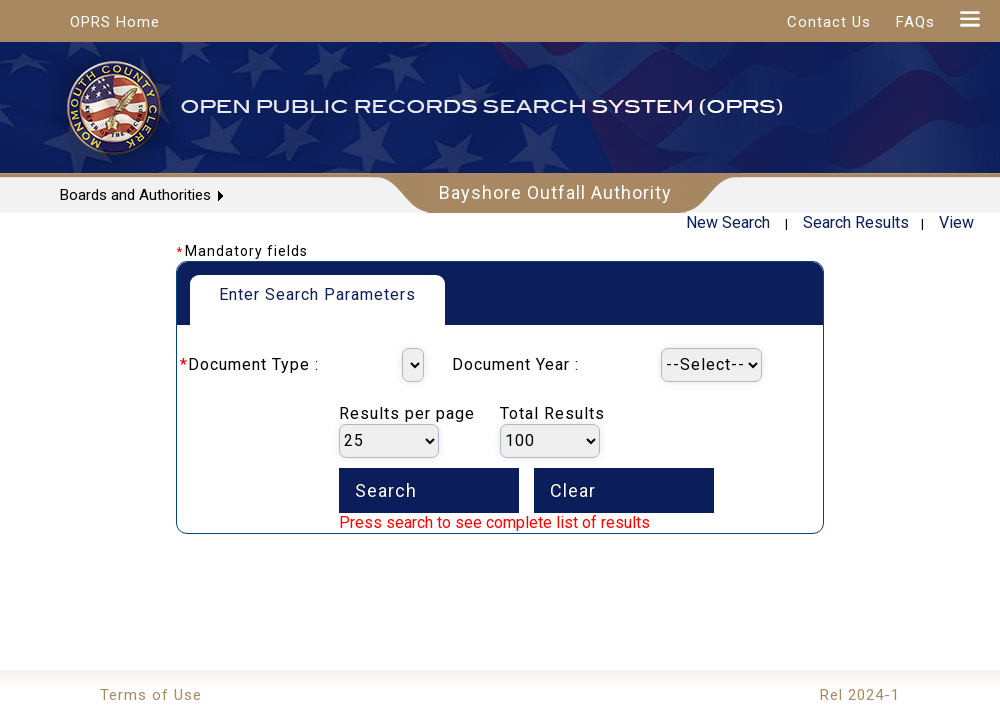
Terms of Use (151, 695)
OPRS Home (115, 22)
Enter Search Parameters (317, 294)
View (956, 222)
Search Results (856, 222)
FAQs (915, 22)
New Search (728, 222)
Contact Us (829, 22)
